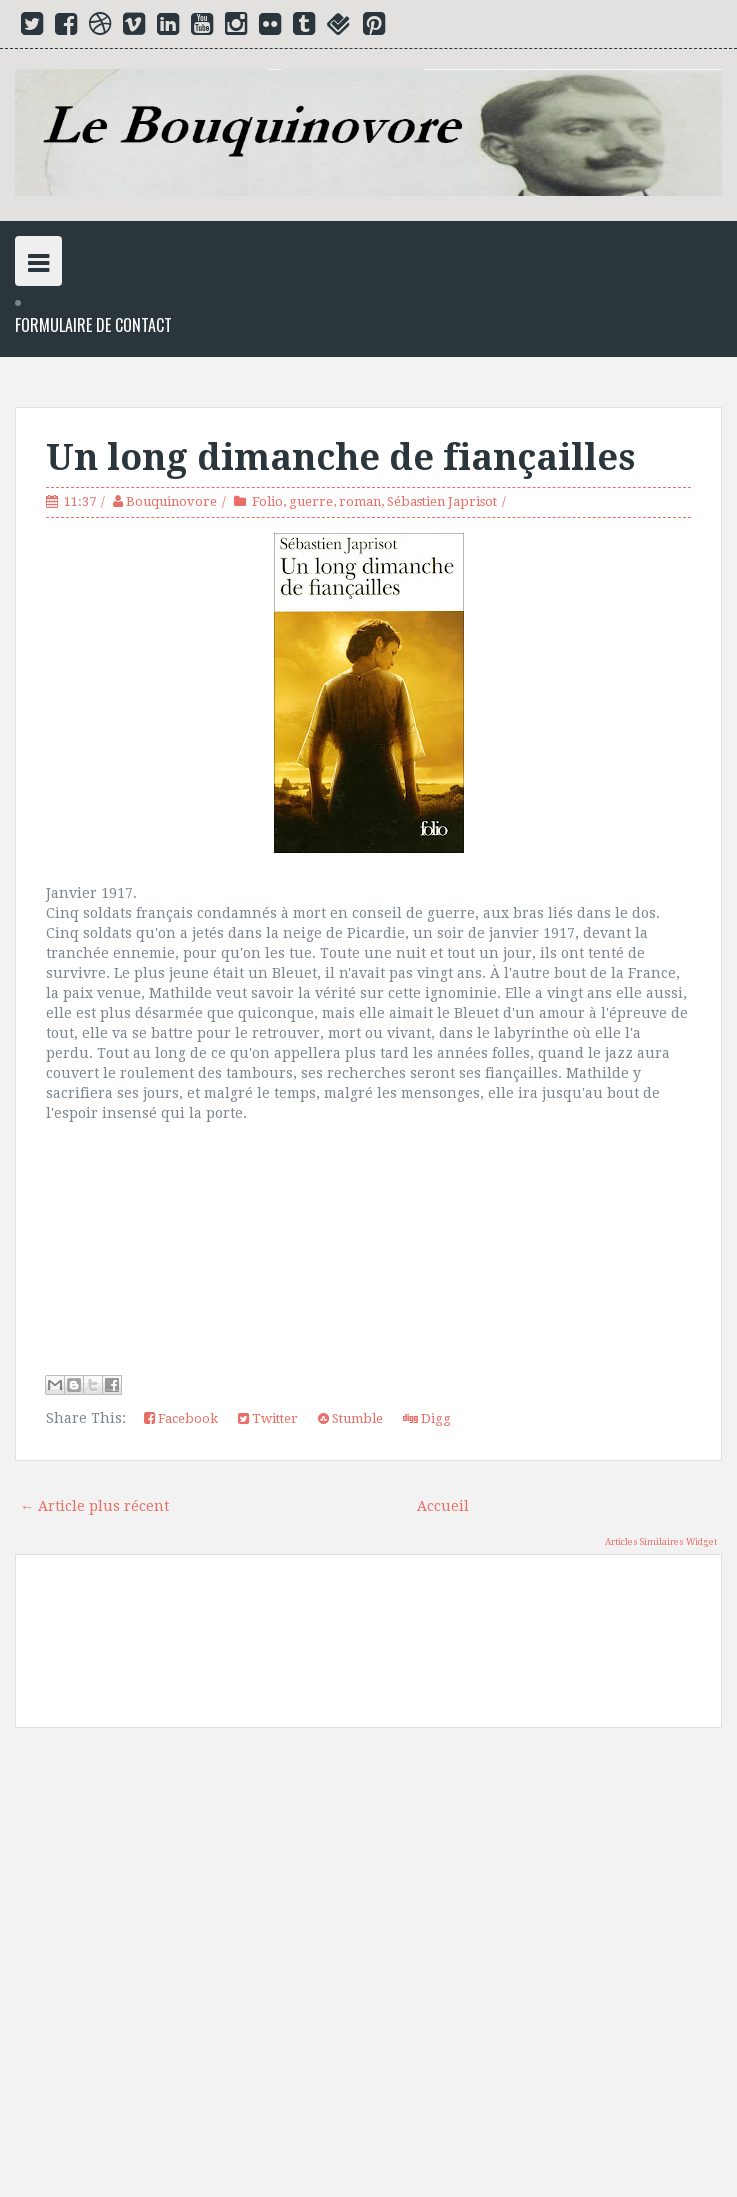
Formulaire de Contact (93, 325)
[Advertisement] (368, 1970)
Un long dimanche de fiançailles (340, 457)
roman (360, 501)
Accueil (443, 1506)
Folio (267, 501)
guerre (311, 501)
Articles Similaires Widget (661, 1542)
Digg (427, 1418)
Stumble (350, 1418)
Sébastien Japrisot (442, 501)
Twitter (268, 1418)
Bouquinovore (171, 501)
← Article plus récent (94, 1506)
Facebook (181, 1418)
